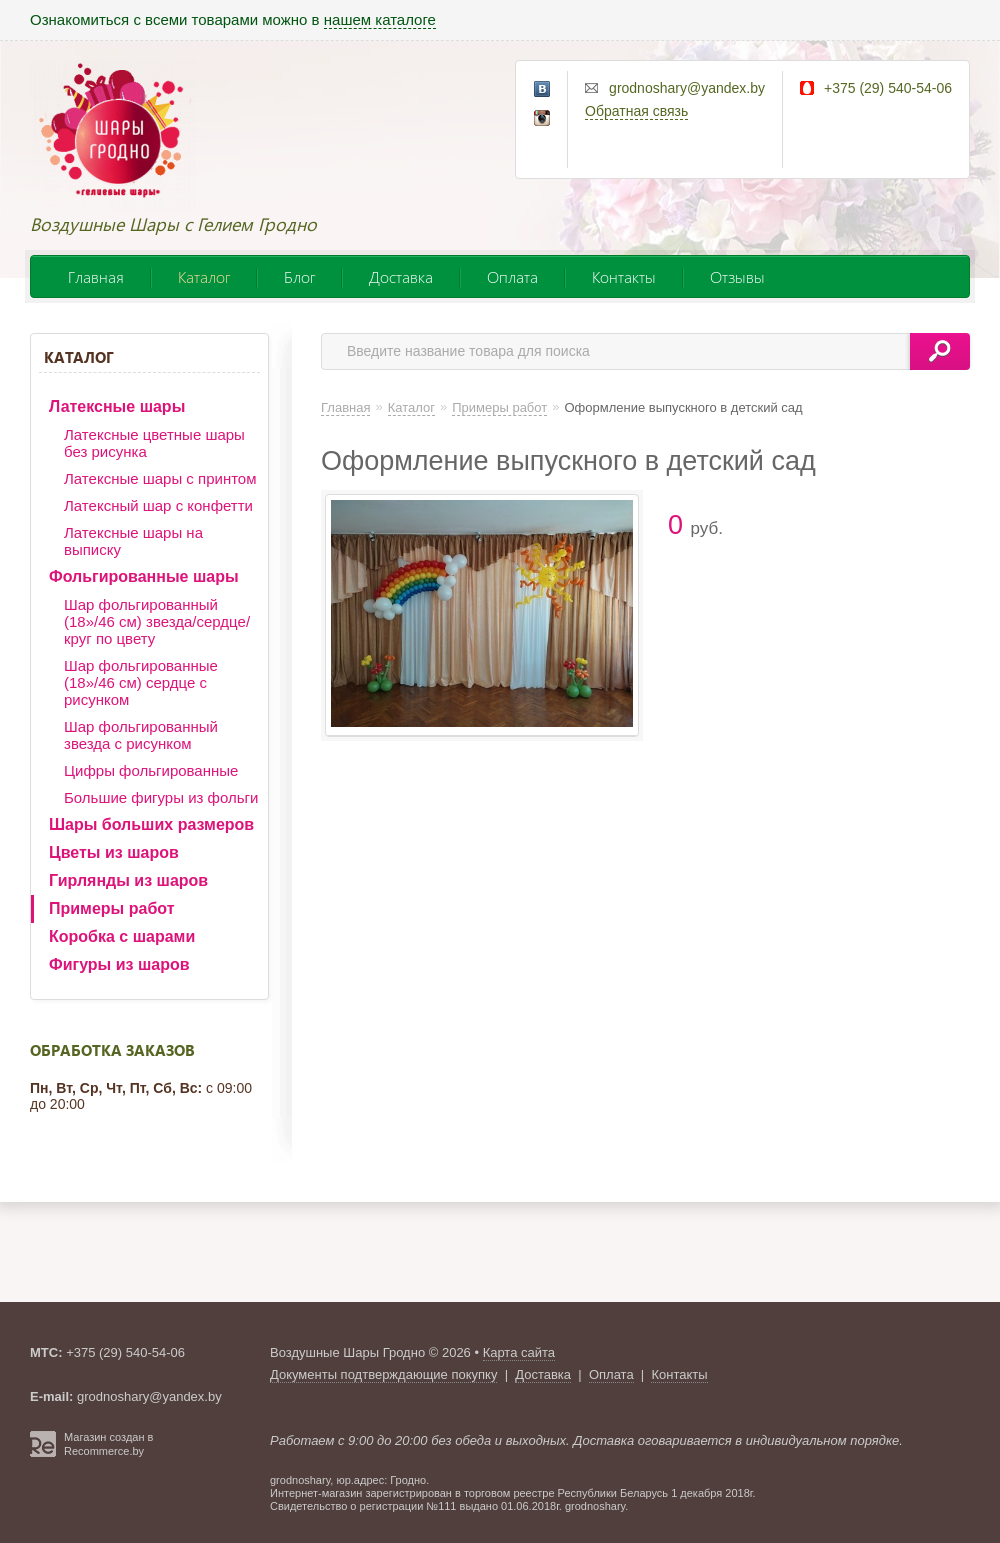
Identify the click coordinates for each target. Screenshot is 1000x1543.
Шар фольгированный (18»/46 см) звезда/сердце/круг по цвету (157, 621)
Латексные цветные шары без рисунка (154, 443)
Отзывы (737, 276)
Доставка (401, 276)
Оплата (512, 276)
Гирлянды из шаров (128, 880)
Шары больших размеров (151, 824)
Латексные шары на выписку (133, 541)
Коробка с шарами (122, 936)
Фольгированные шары (144, 576)
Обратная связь (636, 111)
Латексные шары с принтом (160, 478)
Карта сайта (519, 1352)
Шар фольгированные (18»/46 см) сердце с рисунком (141, 682)
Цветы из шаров (114, 852)
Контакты (624, 276)
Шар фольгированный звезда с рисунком (141, 735)
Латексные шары (117, 406)
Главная (96, 276)
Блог (299, 276)
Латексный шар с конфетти (158, 505)
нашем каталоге (380, 19)
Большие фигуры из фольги (161, 797)
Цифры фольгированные (151, 770)
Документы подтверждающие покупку (383, 1374)
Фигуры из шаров (119, 964)
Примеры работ (112, 908)
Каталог (204, 276)
